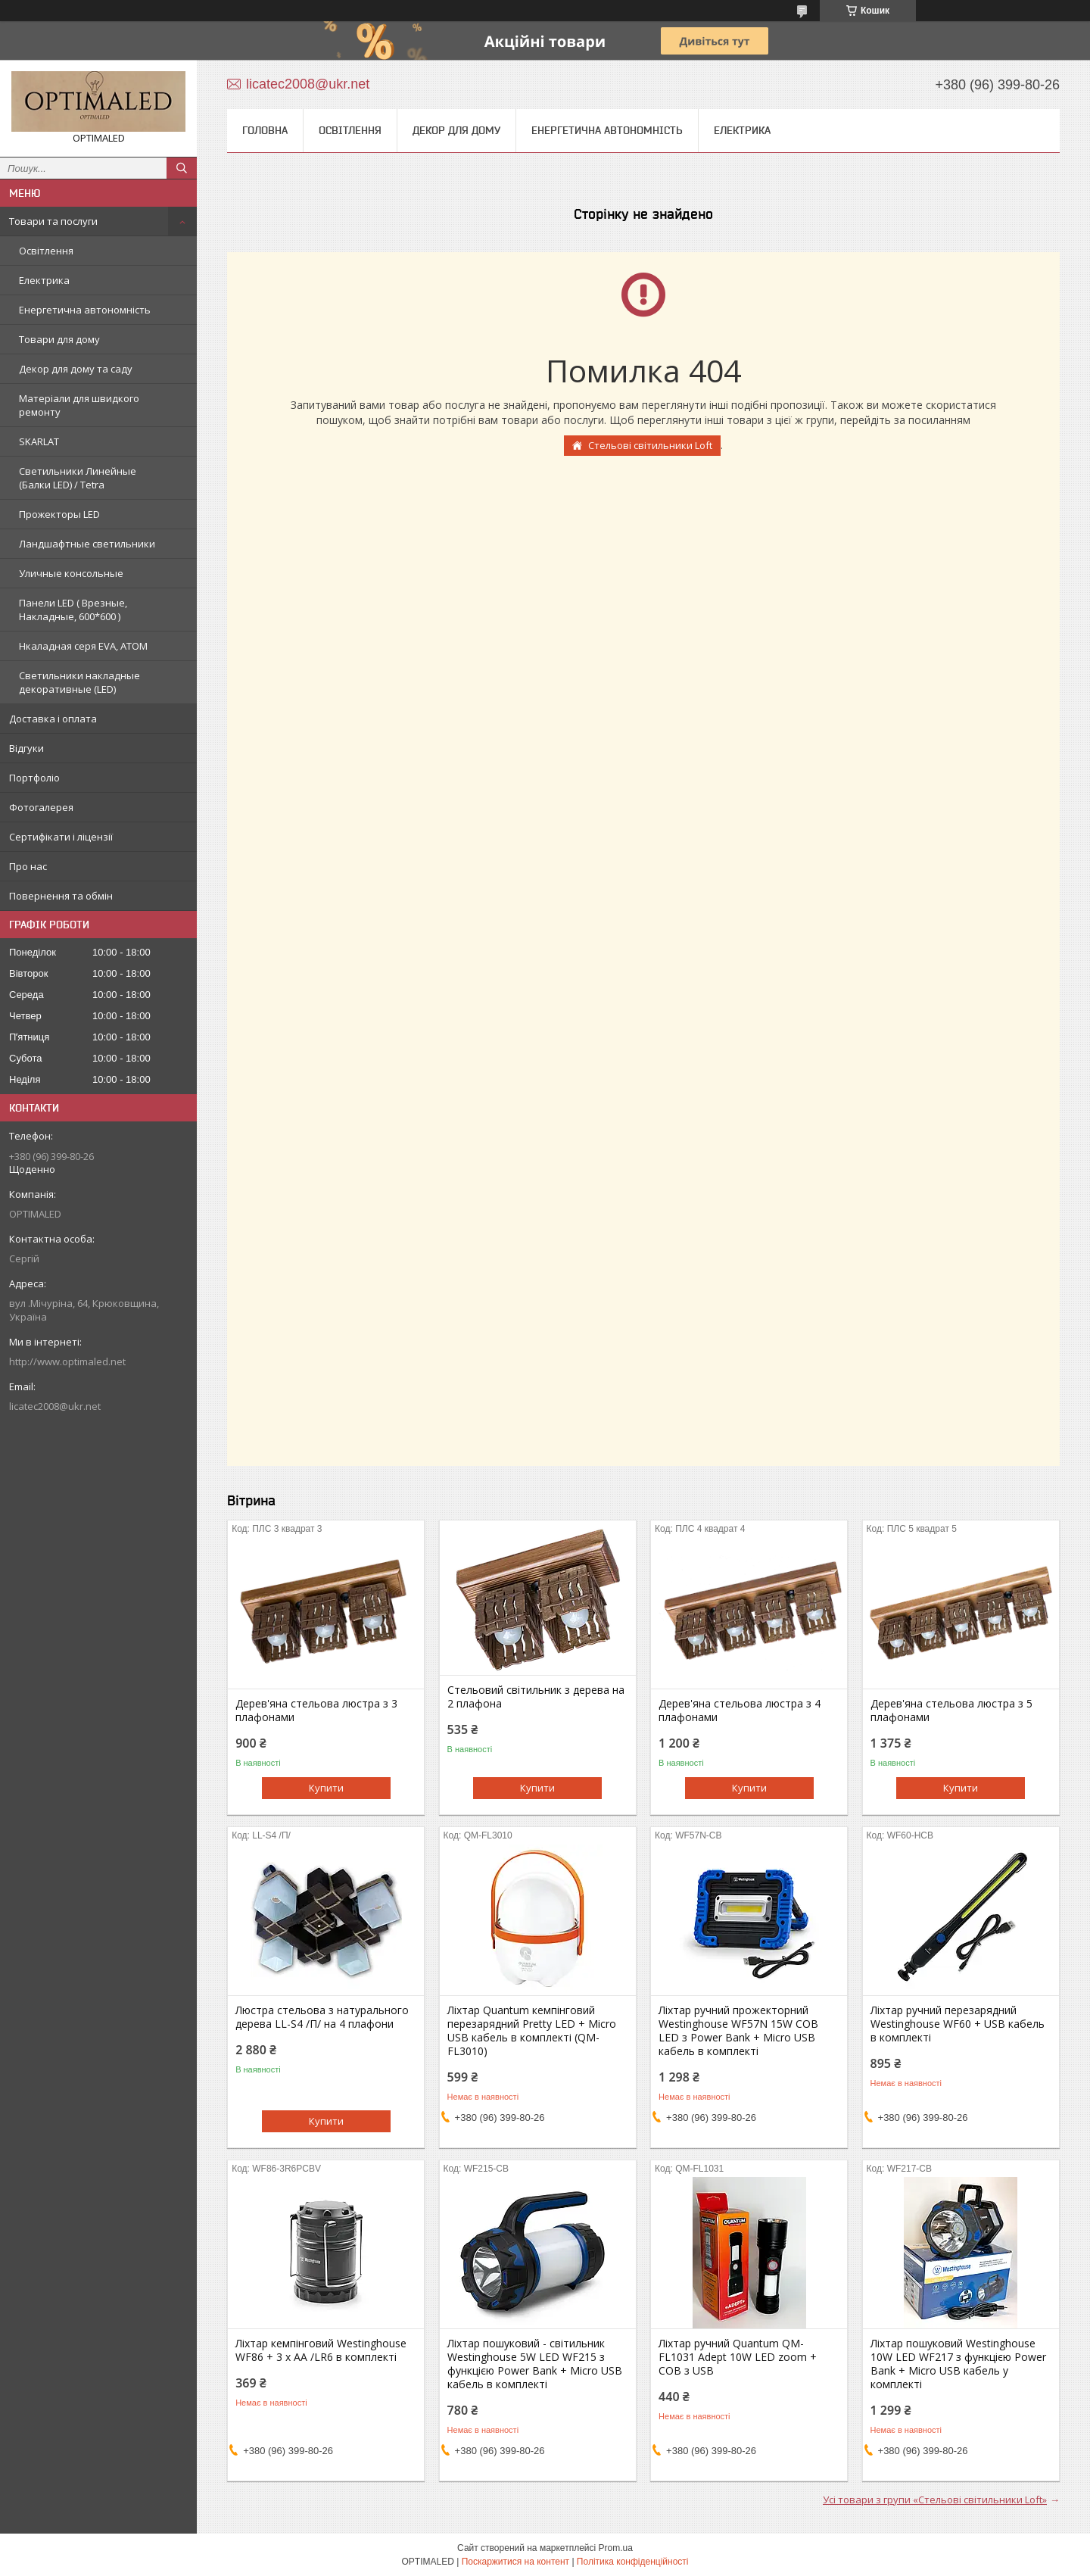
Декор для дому (456, 130)
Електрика (44, 280)
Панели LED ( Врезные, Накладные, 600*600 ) (73, 609)
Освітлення (46, 250)
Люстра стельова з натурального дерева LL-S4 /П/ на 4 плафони (322, 2017)
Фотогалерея (41, 807)
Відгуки (26, 748)
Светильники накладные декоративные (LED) (79, 682)
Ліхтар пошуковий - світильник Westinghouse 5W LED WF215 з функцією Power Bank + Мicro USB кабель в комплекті (534, 2364)
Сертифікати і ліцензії (61, 837)
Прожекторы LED (59, 514)
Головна (265, 130)
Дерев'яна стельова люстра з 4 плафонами (740, 1710)
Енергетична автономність (85, 310)
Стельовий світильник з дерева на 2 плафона (535, 1697)
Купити (326, 1788)
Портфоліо (34, 777)
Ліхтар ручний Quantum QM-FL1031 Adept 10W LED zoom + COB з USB (738, 2357)
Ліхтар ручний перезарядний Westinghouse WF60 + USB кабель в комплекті (957, 2024)
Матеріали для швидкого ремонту (79, 405)
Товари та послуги (53, 221)
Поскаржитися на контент (515, 2561)
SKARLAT (39, 441)
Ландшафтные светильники (87, 543)
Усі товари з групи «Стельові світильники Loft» (935, 2499)
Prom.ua (616, 2548)
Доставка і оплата (53, 718)
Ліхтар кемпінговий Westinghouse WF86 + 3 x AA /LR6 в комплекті (320, 2350)
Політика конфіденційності (633, 2561)
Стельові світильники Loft (650, 445)
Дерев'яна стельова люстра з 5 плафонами (951, 1710)
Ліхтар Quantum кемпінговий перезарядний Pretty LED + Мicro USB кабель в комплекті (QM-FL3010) (531, 2031)
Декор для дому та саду (75, 369)
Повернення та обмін (61, 896)
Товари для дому (59, 339)
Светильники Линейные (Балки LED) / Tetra (77, 477)
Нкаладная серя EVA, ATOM (83, 646)
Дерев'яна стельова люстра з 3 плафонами (316, 1710)
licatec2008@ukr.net (55, 1406)
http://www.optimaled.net (67, 1361)
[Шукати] (182, 168)
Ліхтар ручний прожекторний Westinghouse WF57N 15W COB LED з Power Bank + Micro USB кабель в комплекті (738, 2031)
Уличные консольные (71, 573)
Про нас (28, 866)
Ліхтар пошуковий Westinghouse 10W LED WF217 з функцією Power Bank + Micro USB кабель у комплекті (958, 2364)
